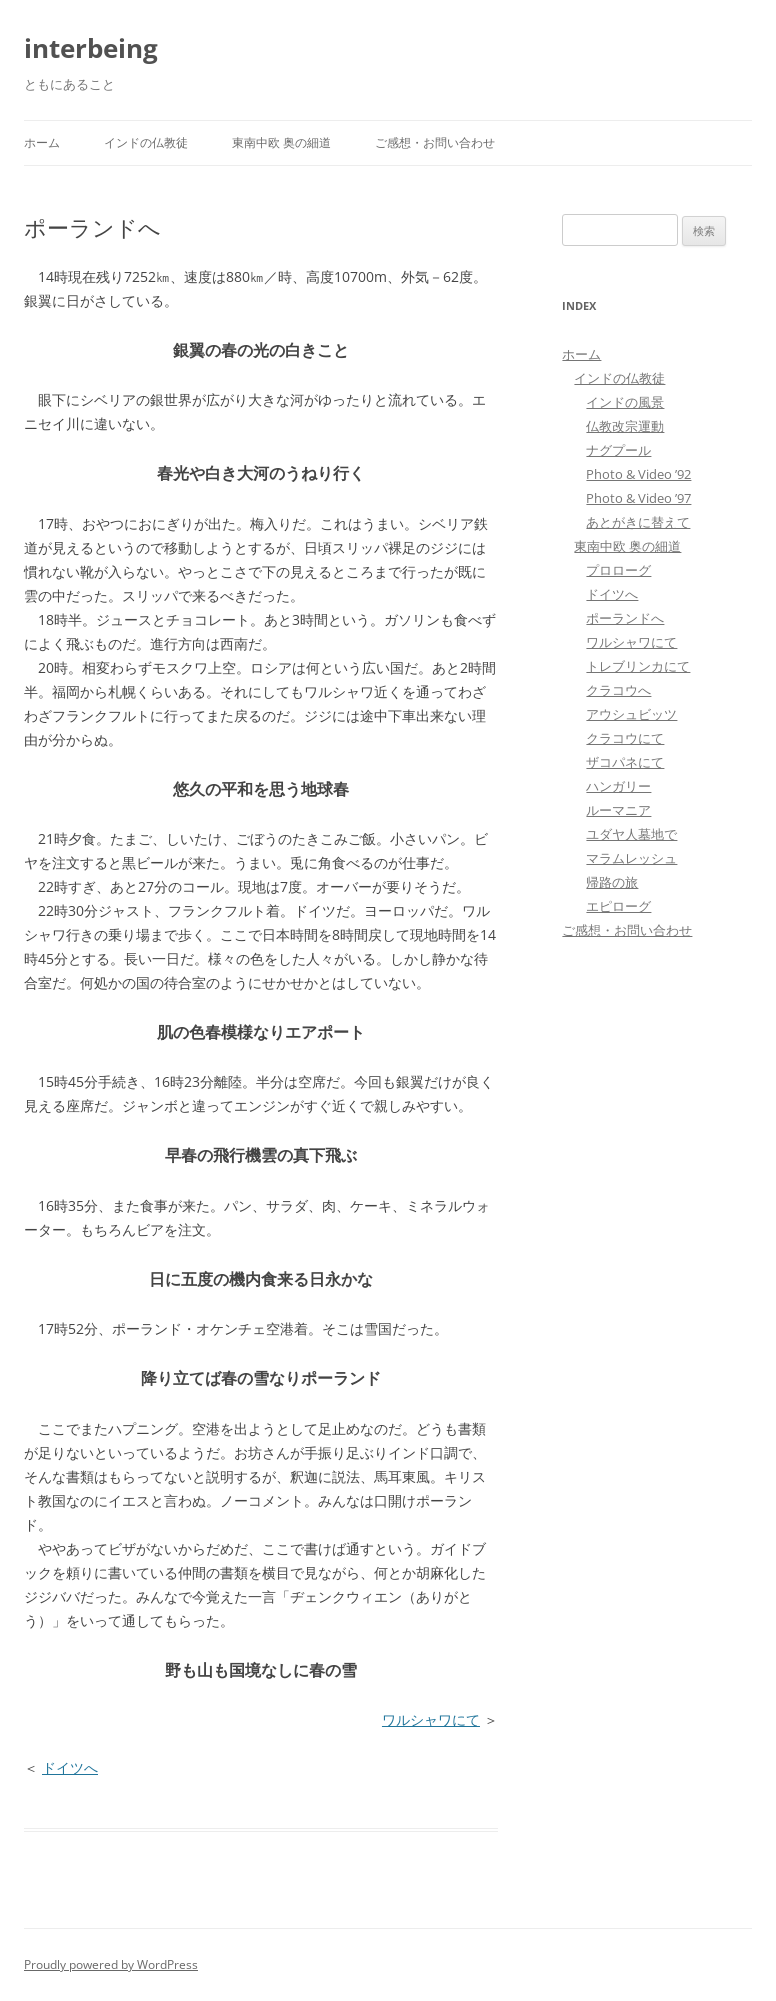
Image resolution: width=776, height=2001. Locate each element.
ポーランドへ (625, 618)
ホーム (42, 142)
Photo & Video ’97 (638, 498)
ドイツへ (70, 1767)
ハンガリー (618, 786)
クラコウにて (625, 738)
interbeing (91, 48)
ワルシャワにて (431, 1719)
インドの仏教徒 (146, 142)
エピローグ (618, 906)
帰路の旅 (612, 882)
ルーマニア (618, 810)
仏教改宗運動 (625, 426)
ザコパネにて (625, 762)
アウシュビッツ (631, 714)
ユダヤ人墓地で (631, 834)
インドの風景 (625, 402)
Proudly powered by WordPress (111, 1964)
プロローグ (618, 570)
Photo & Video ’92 (638, 474)
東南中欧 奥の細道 (281, 142)
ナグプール (618, 450)
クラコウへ (618, 690)
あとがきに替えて (638, 522)
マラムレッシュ (631, 858)
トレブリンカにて (638, 666)
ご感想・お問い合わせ (435, 142)
